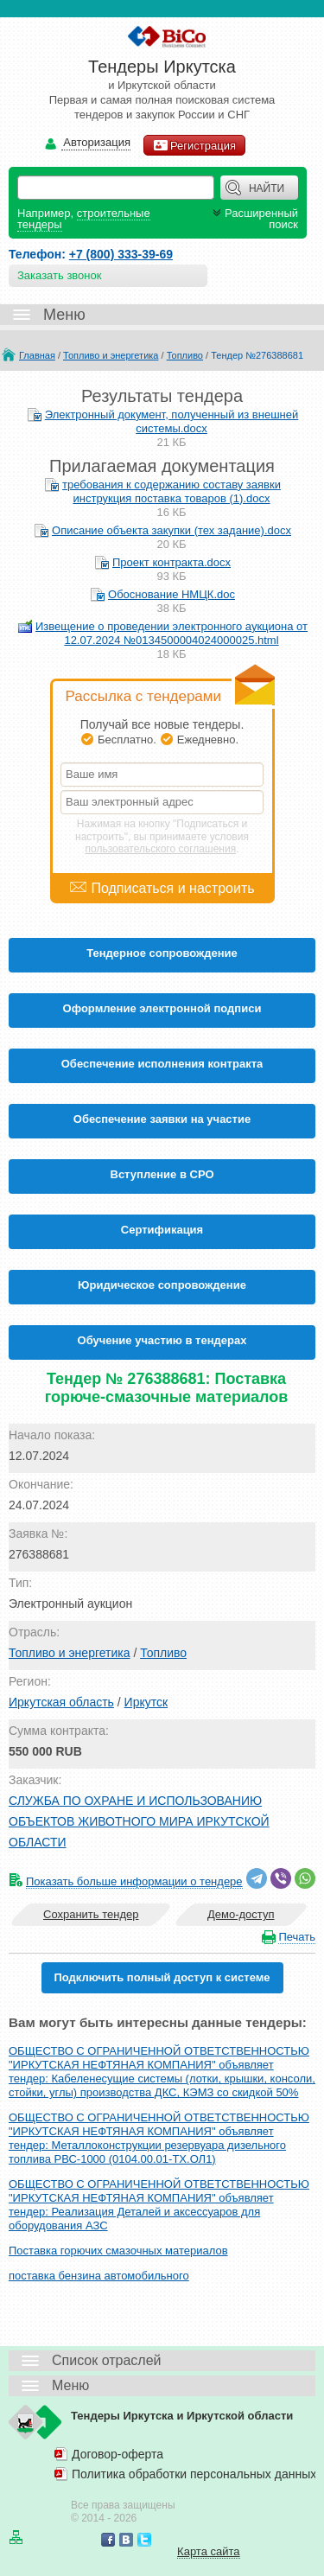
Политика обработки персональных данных (194, 2474)
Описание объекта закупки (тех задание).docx (171, 530)
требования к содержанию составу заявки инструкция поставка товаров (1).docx (171, 491)
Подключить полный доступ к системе (162, 1977)
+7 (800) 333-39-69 (121, 254)
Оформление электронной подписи (162, 1008)
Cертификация (162, 1229)
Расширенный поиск (253, 219)
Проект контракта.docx (171, 562)
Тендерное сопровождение (162, 953)
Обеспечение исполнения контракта (162, 1063)
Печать (296, 1936)
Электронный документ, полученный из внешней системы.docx (172, 421)
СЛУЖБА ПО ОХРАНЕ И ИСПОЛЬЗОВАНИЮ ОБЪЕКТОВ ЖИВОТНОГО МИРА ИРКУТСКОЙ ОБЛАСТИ (139, 1821)
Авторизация (95, 143)
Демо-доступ (241, 1914)
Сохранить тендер (90, 1914)
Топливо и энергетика (110, 355)
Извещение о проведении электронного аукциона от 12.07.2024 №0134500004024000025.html (171, 633)
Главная (37, 355)
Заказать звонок (59, 275)
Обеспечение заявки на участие (162, 1119)
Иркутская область (61, 1702)
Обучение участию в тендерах (162, 1340)
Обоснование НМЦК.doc (171, 594)
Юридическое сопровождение (162, 1284)
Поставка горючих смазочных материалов (118, 2250)
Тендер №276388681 (257, 355)
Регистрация (194, 145)
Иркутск (146, 1702)
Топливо (185, 355)
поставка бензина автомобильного (99, 2275)
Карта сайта (208, 2551)
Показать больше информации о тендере (134, 1881)
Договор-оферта (117, 2454)
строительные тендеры (83, 219)
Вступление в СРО (162, 1174)
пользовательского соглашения (161, 849)
